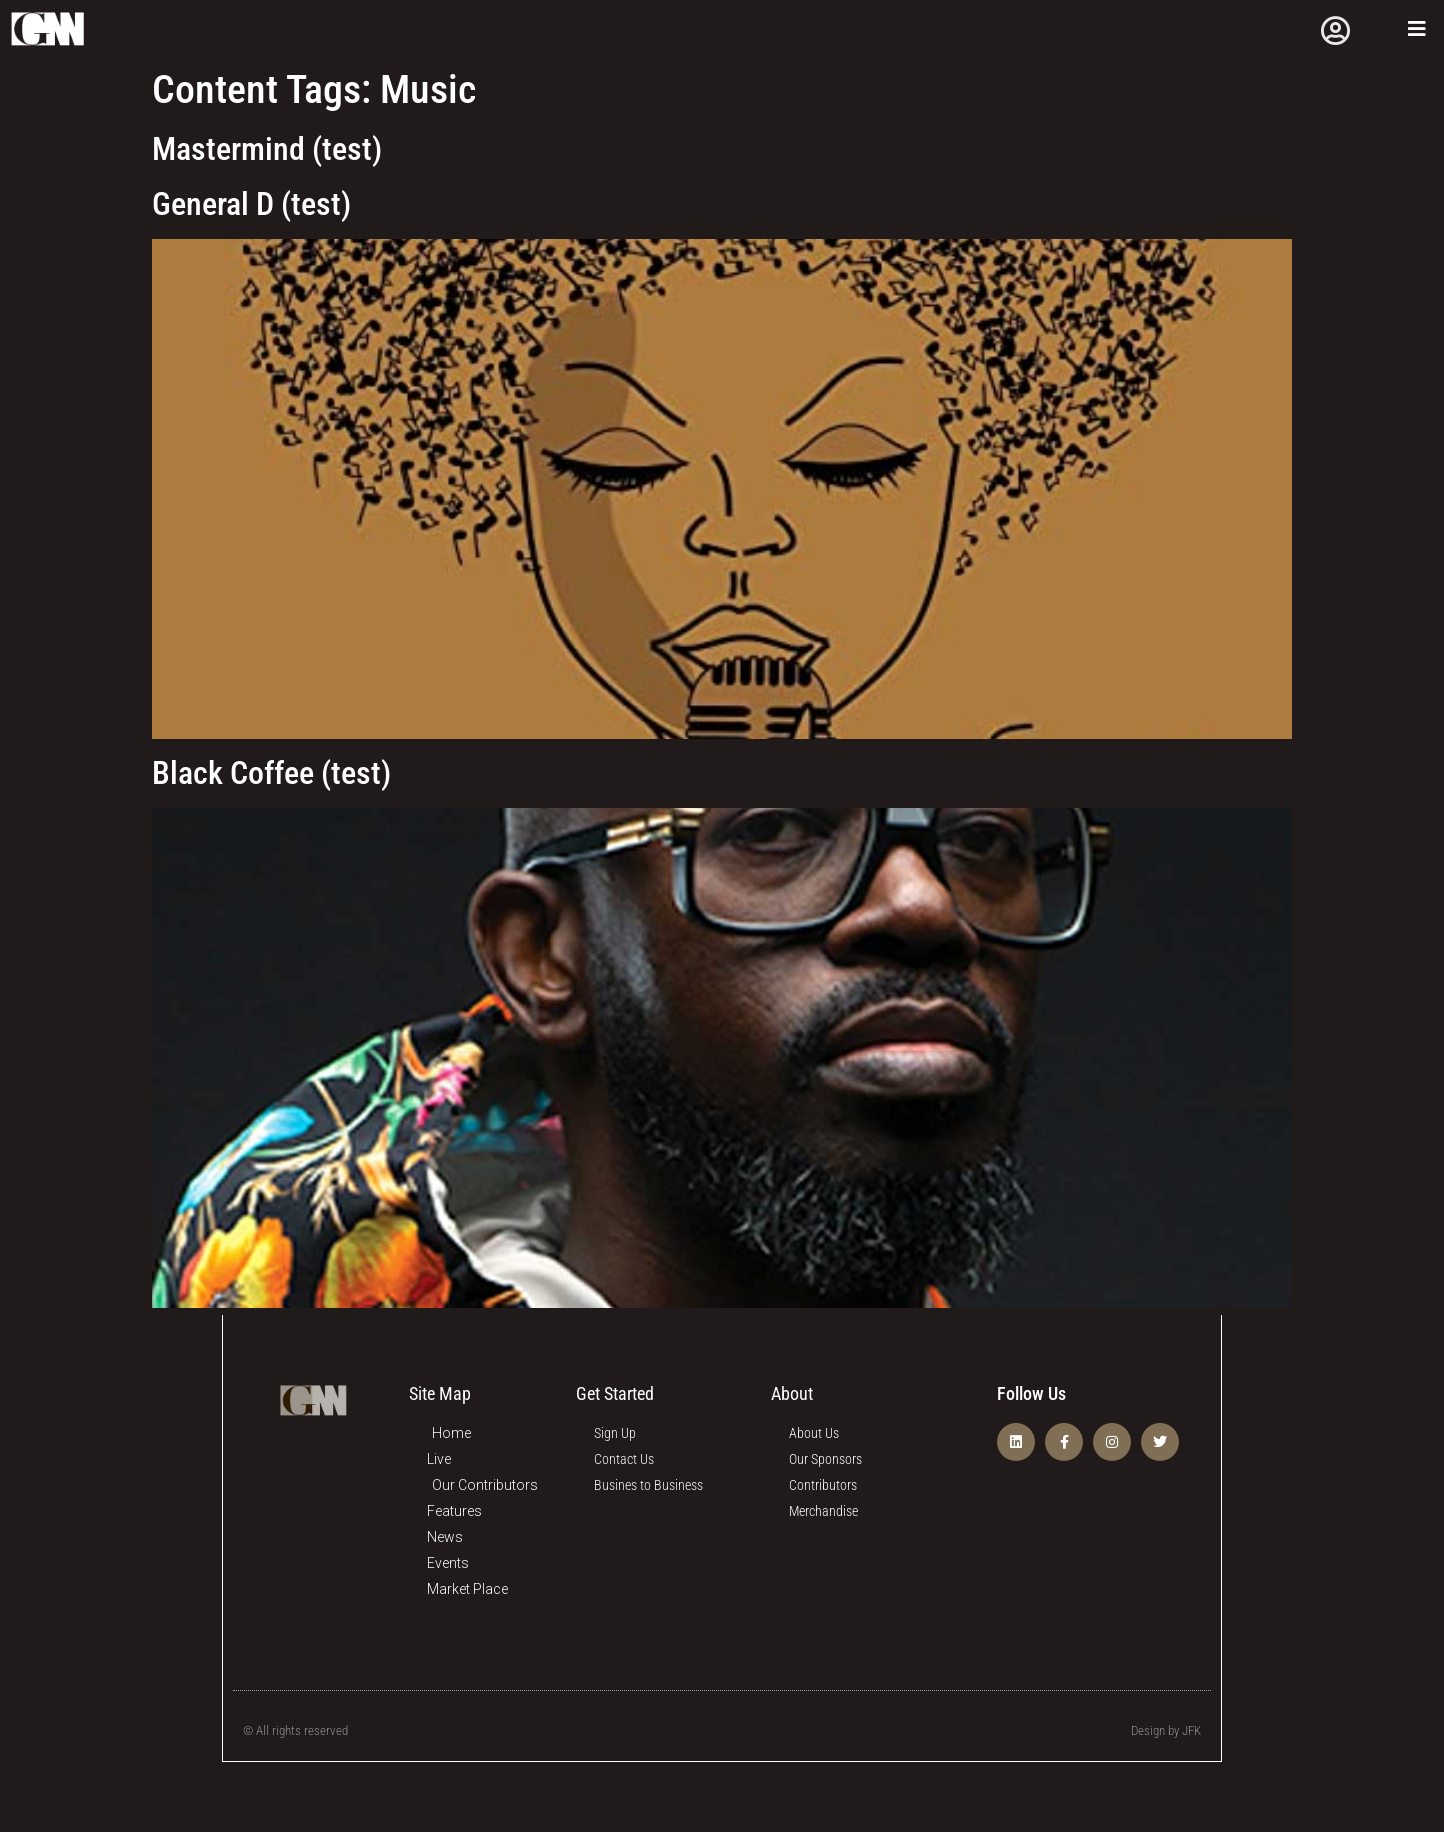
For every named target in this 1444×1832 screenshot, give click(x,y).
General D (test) (251, 203)
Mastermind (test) (267, 149)
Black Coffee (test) (271, 773)
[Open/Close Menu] (1416, 29)
